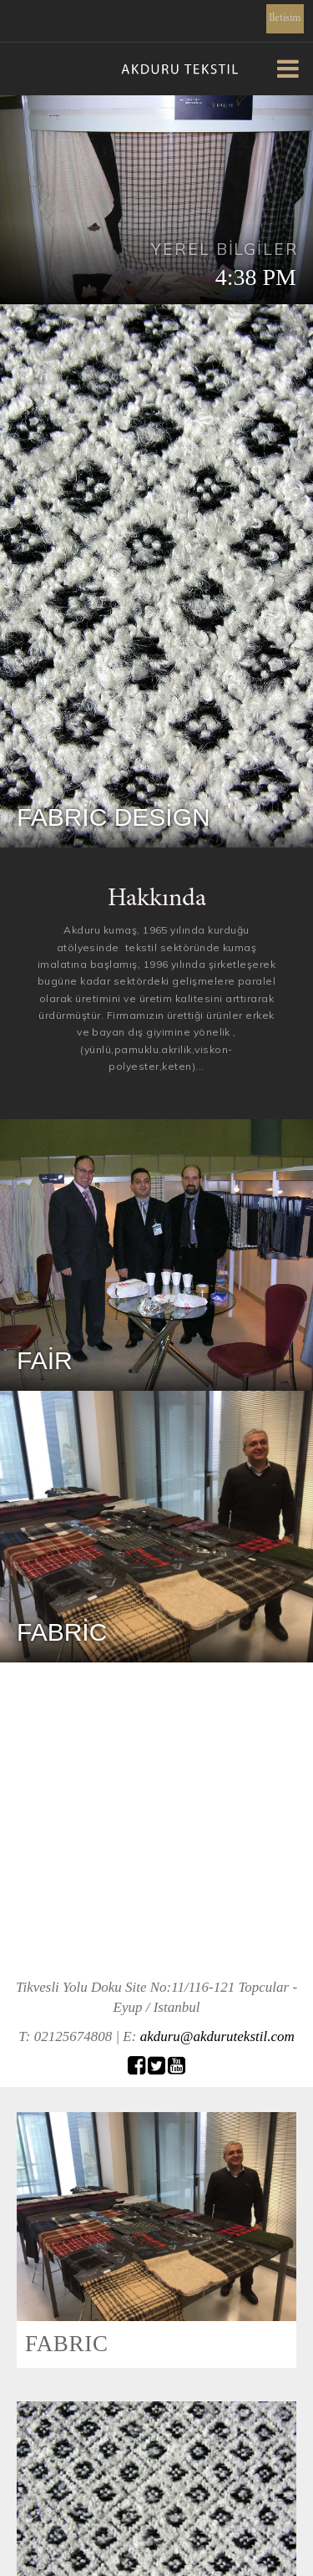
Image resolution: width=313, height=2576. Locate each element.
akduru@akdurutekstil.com (217, 2036)
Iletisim (285, 18)
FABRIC (67, 2343)
